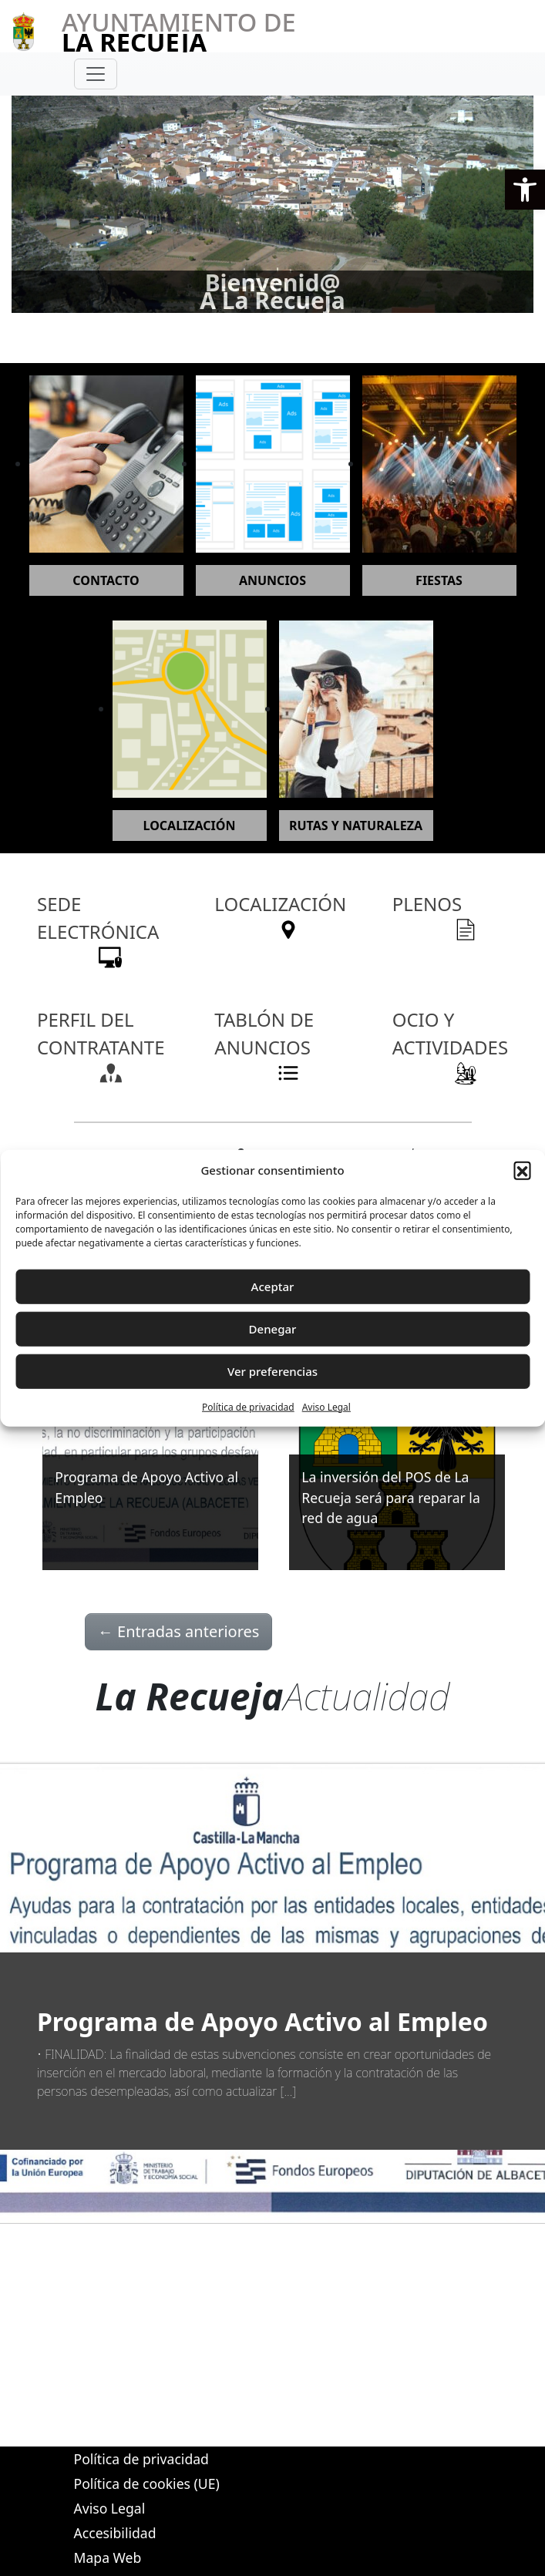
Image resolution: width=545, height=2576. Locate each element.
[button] (525, 190)
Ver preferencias (272, 1371)
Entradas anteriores (179, 1631)
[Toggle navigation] (95, 74)
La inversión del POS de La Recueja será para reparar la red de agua (390, 1497)
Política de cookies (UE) (147, 2483)
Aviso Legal (326, 1406)
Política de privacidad (248, 1406)
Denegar (273, 1329)
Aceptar (272, 1286)
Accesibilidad (115, 2533)
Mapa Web (108, 2557)
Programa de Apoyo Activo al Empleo (262, 2021)
